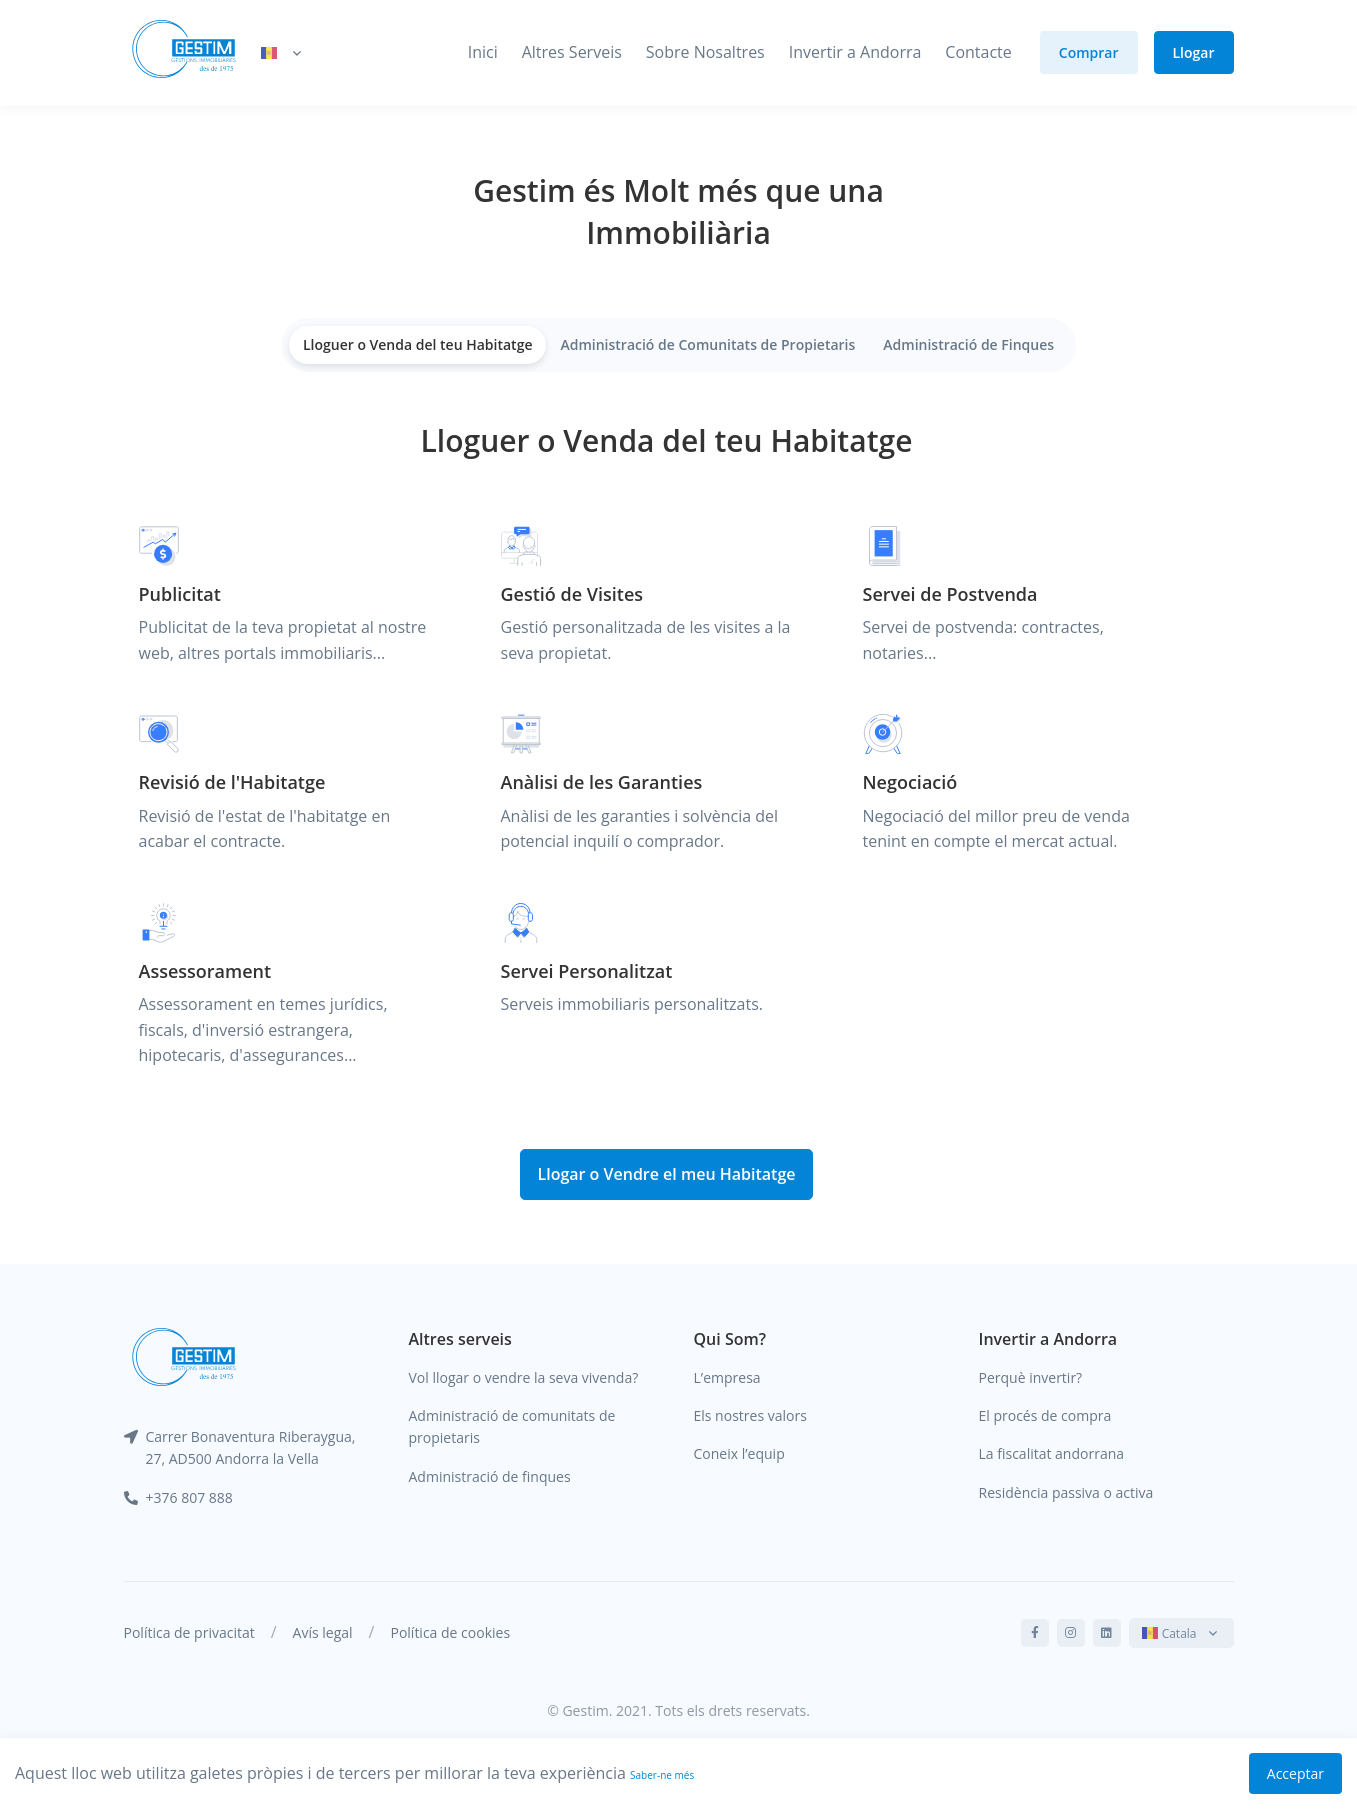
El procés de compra (1045, 1415)
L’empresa (727, 1377)
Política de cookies (450, 1632)
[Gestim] (184, 53)
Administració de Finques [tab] (968, 344)
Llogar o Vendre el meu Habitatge (666, 1174)
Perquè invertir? (1031, 1377)
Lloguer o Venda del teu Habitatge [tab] (418, 344)
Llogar (1194, 52)
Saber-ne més (662, 1775)
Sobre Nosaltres (705, 52)
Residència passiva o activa (1066, 1492)
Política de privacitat (189, 1632)
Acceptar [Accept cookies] (1295, 1773)
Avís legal (323, 1632)
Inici (483, 52)
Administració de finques (490, 1476)
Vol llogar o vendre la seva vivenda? (524, 1377)
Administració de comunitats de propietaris (512, 1426)
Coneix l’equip (739, 1453)
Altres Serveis (572, 52)
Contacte (978, 52)
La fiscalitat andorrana (1052, 1453)
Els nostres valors (750, 1415)
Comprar (1089, 52)
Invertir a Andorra (855, 52)
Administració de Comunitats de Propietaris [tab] (707, 344)
